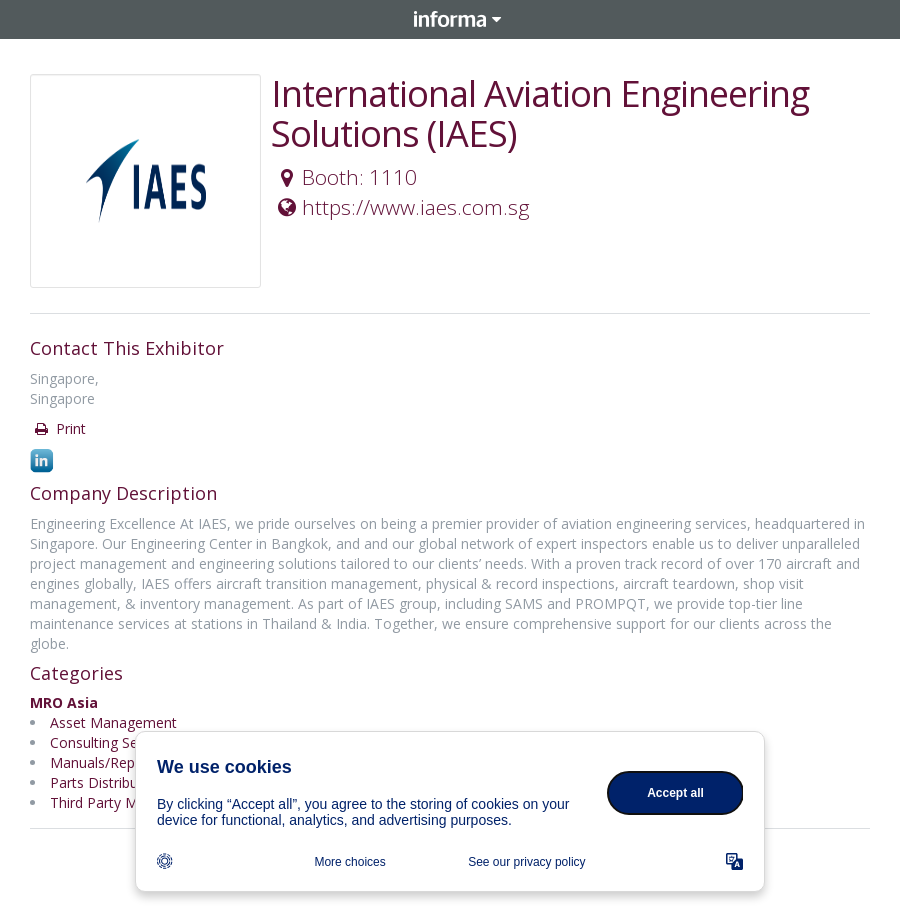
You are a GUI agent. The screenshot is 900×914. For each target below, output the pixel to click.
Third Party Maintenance (129, 802)
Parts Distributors (107, 782)
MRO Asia (64, 702)
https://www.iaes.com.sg (401, 207)
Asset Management (113, 722)
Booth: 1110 (345, 177)
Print (59, 428)
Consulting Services (112, 742)
